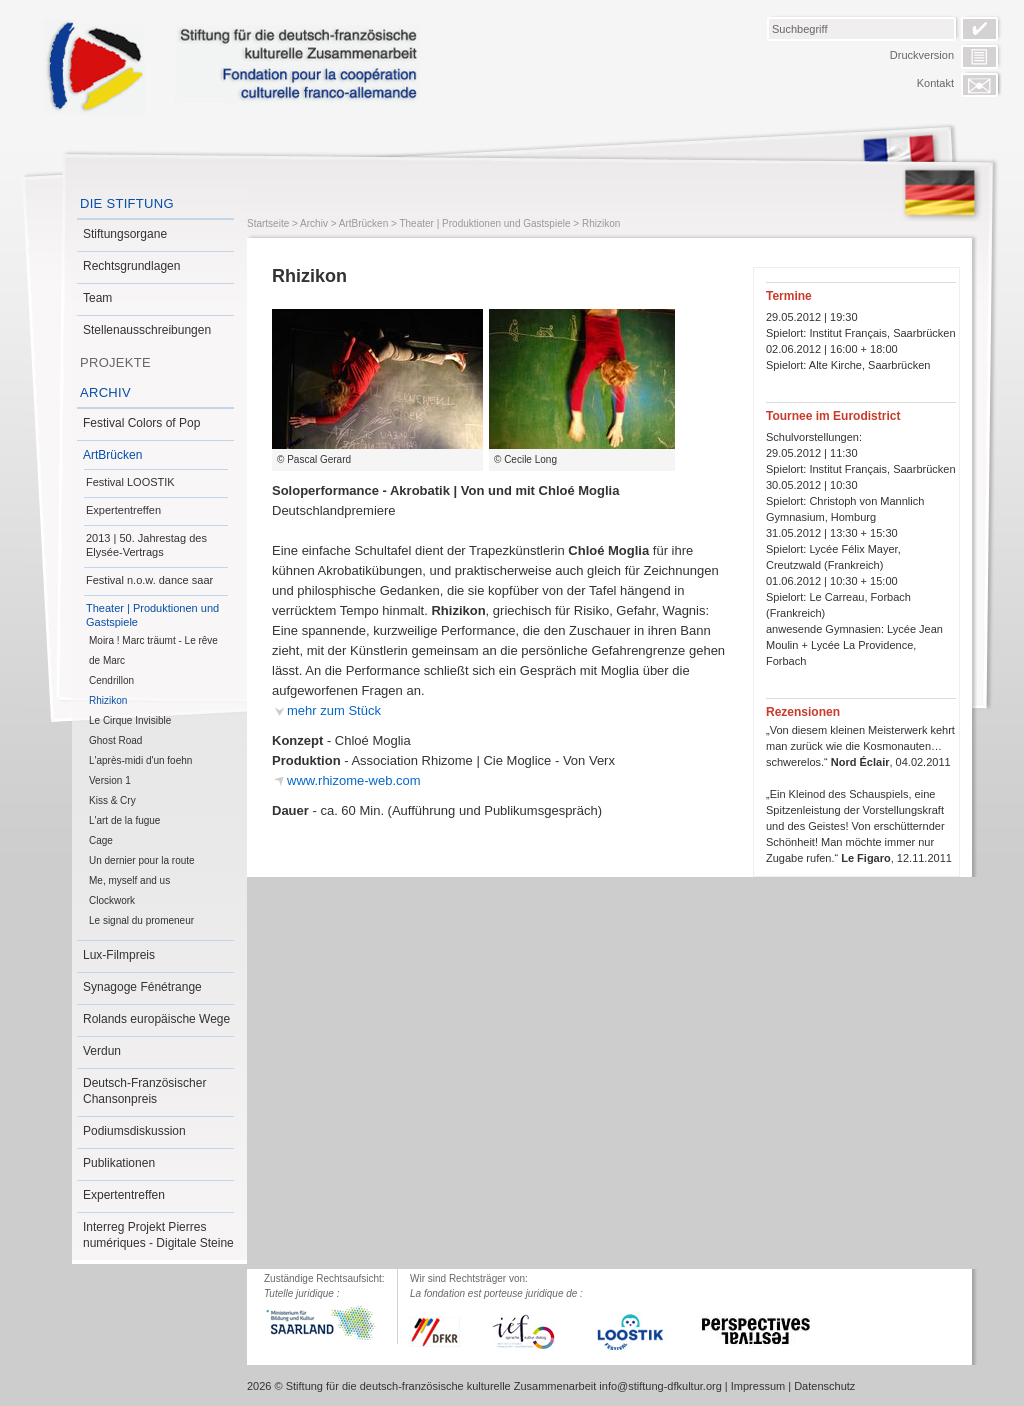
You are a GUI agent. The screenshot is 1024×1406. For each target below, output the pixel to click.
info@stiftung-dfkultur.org (660, 1386)
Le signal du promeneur (141, 920)
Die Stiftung (127, 203)
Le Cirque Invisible (130, 720)
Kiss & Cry (112, 800)
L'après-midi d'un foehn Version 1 (140, 770)
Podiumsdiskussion (134, 1131)
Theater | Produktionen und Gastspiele (152, 615)
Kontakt (935, 83)
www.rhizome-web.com (354, 780)
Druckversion (922, 55)
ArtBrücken (112, 455)
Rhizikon (108, 700)
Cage (101, 840)
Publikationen (119, 1163)
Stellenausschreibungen (147, 330)
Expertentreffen (123, 510)
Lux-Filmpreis (119, 955)
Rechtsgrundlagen (131, 266)
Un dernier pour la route (142, 860)
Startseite (268, 223)
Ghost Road (115, 740)
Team (97, 298)
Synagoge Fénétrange (142, 987)
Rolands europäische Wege (156, 1019)
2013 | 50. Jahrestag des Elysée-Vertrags (146, 545)
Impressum (758, 1386)
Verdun (102, 1051)
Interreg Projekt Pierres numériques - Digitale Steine (158, 1235)
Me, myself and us (129, 880)
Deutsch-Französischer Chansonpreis (144, 1091)
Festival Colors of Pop (141, 423)
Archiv (105, 392)
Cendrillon (111, 680)
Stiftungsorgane (125, 234)
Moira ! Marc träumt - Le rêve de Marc (153, 650)
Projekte (115, 362)
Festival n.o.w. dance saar (149, 580)
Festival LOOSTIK (130, 482)
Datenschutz (824, 1386)
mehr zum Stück (334, 710)
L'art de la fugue (124, 820)
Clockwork (112, 900)
